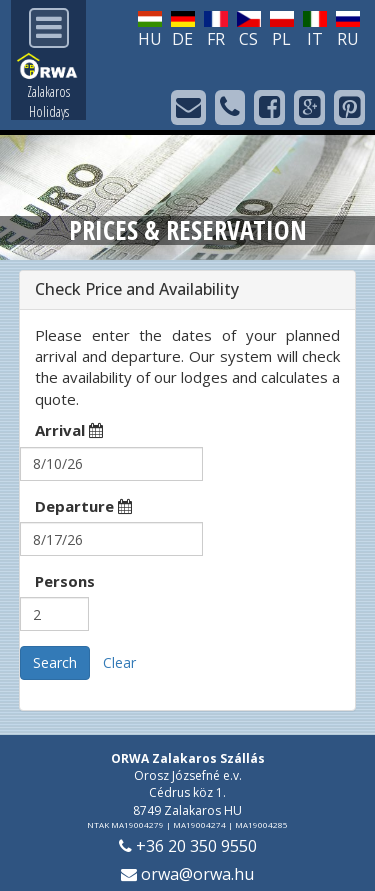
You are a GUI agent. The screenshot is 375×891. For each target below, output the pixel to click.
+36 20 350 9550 (188, 846)
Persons (65, 581)
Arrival (69, 430)
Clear (119, 662)
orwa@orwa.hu (187, 874)
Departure (83, 506)
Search (55, 662)
